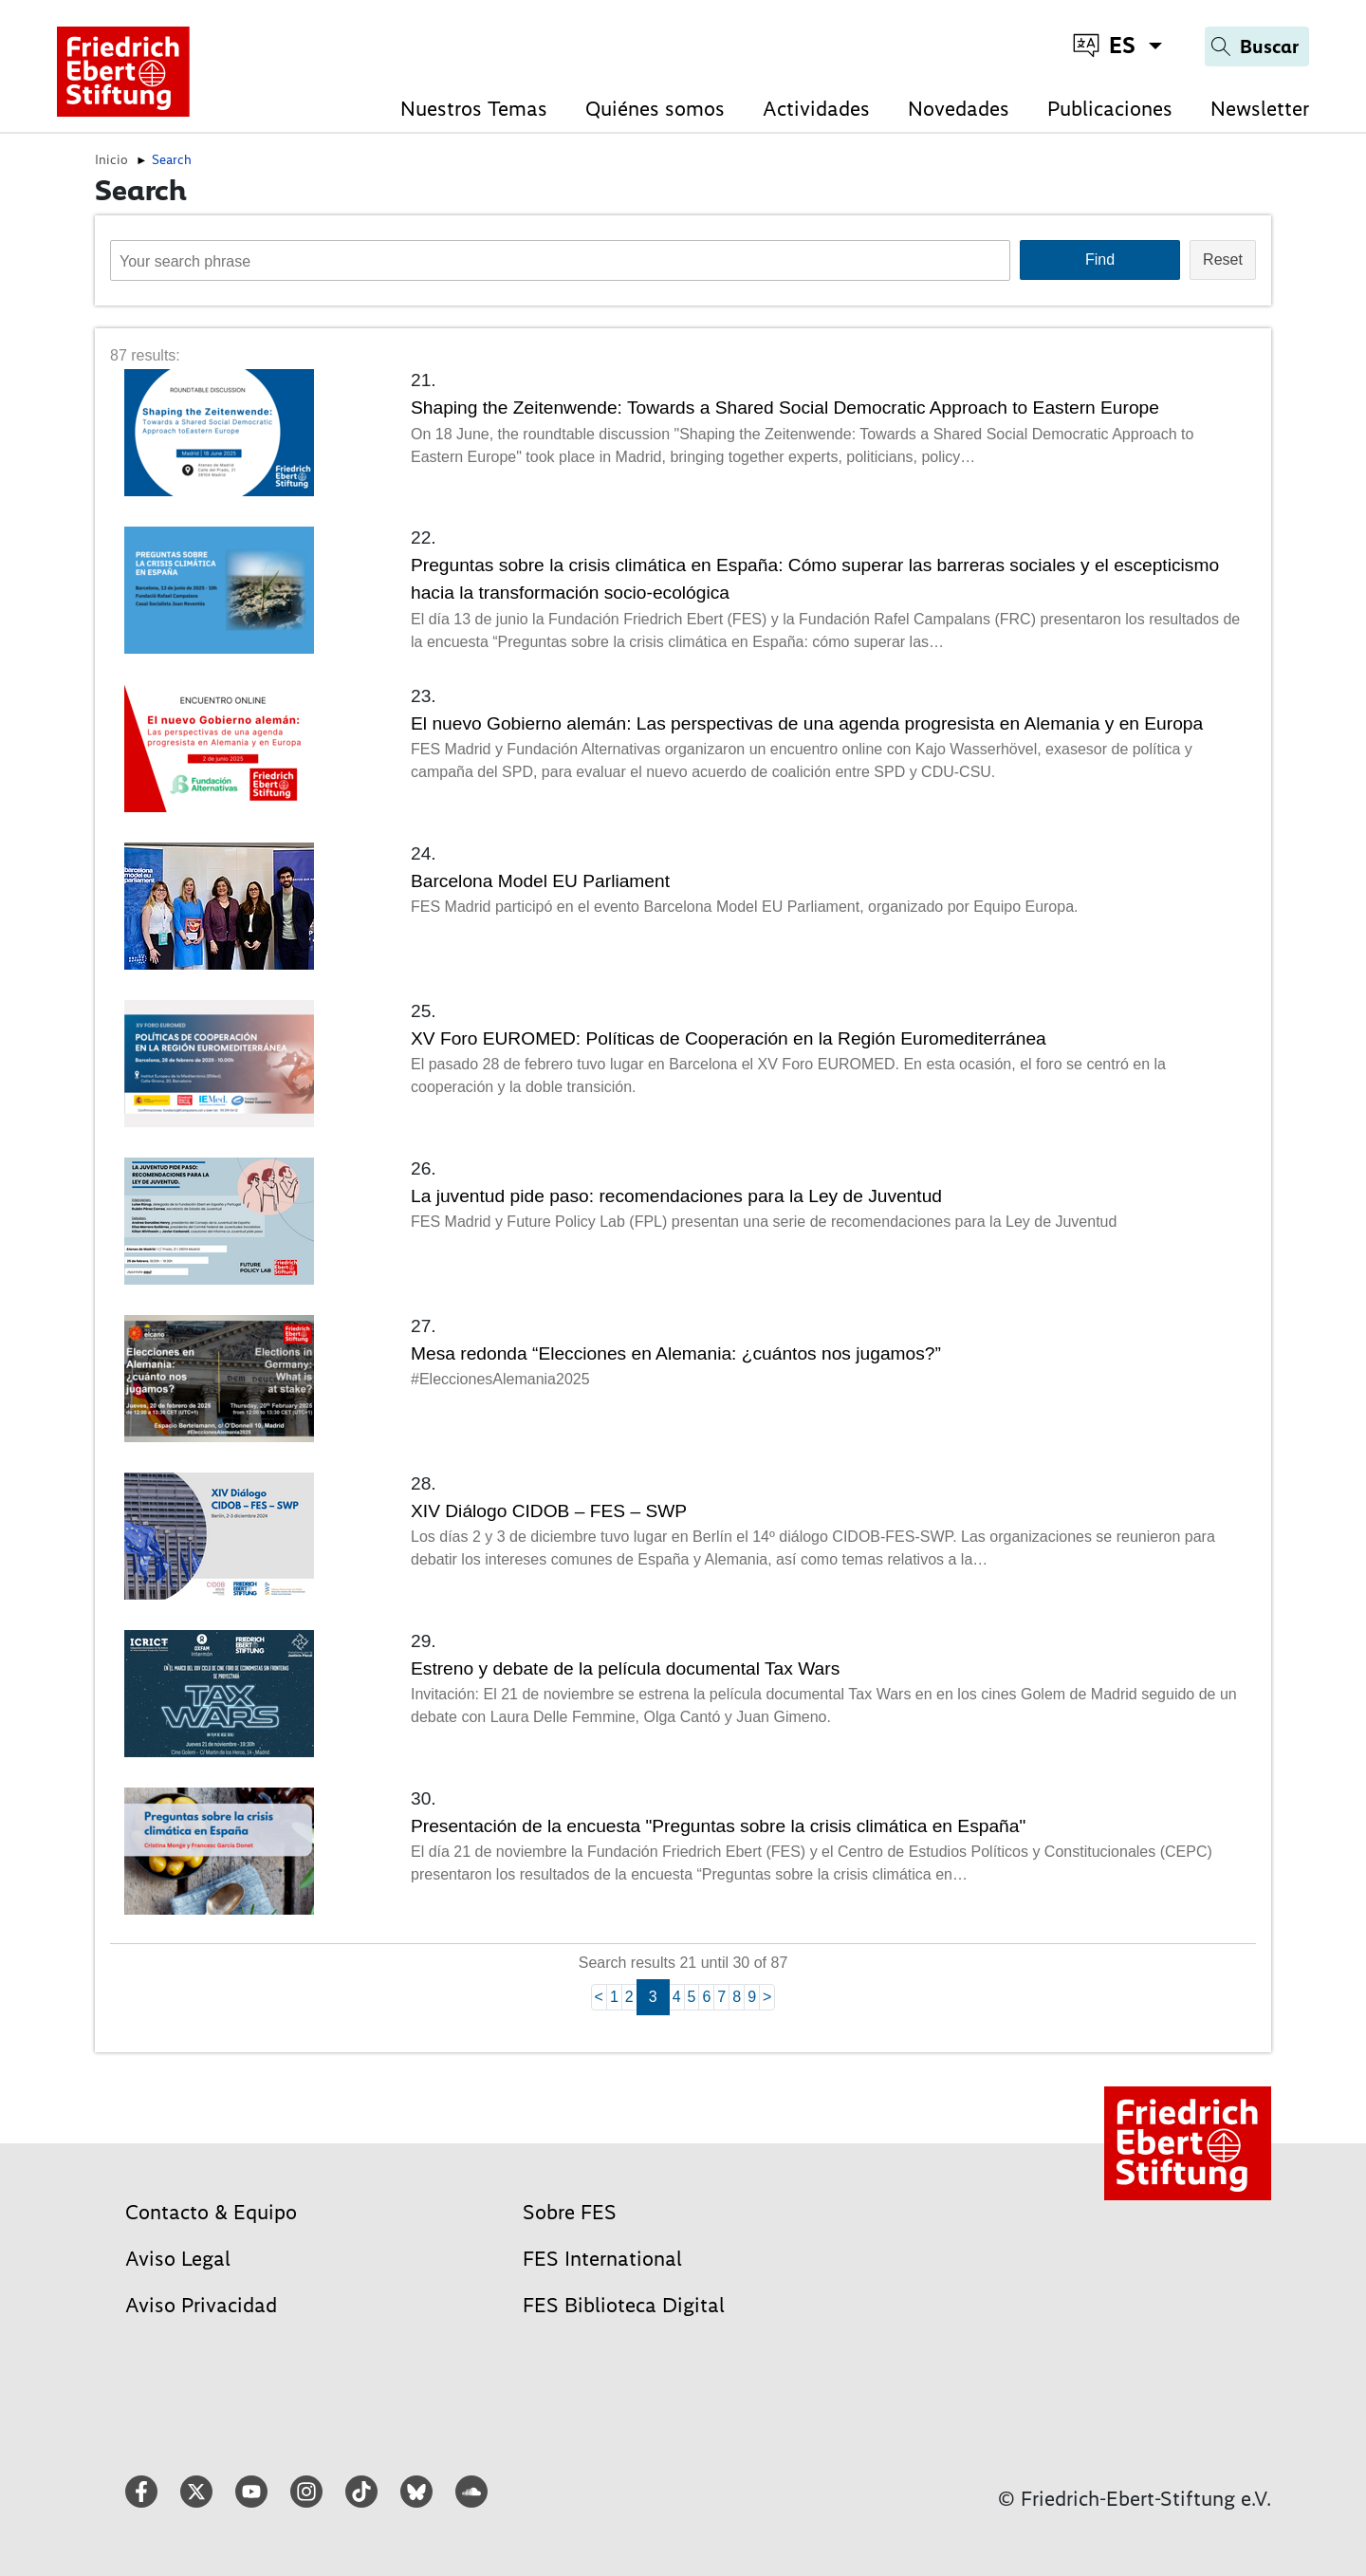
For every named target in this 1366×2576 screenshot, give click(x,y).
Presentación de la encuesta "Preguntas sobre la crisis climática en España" (718, 1826)
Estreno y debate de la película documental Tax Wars (625, 1668)
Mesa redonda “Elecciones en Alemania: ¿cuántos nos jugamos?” (676, 1353)
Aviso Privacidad (201, 2305)
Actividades (816, 108)
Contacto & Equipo (211, 2212)
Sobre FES (570, 2212)
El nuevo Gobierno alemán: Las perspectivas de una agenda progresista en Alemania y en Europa (807, 723)
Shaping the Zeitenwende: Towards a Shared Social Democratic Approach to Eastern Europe (785, 407)
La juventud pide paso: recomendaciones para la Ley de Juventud (676, 1196)
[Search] (1257, 46)
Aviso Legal (178, 2258)
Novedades (958, 108)
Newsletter (1259, 108)
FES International (602, 2258)
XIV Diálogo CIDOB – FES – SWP (549, 1511)
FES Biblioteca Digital (624, 2305)
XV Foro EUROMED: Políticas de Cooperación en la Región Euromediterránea (728, 1038)
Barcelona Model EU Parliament (540, 881)
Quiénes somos (655, 108)
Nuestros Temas (473, 108)
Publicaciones (1109, 108)
